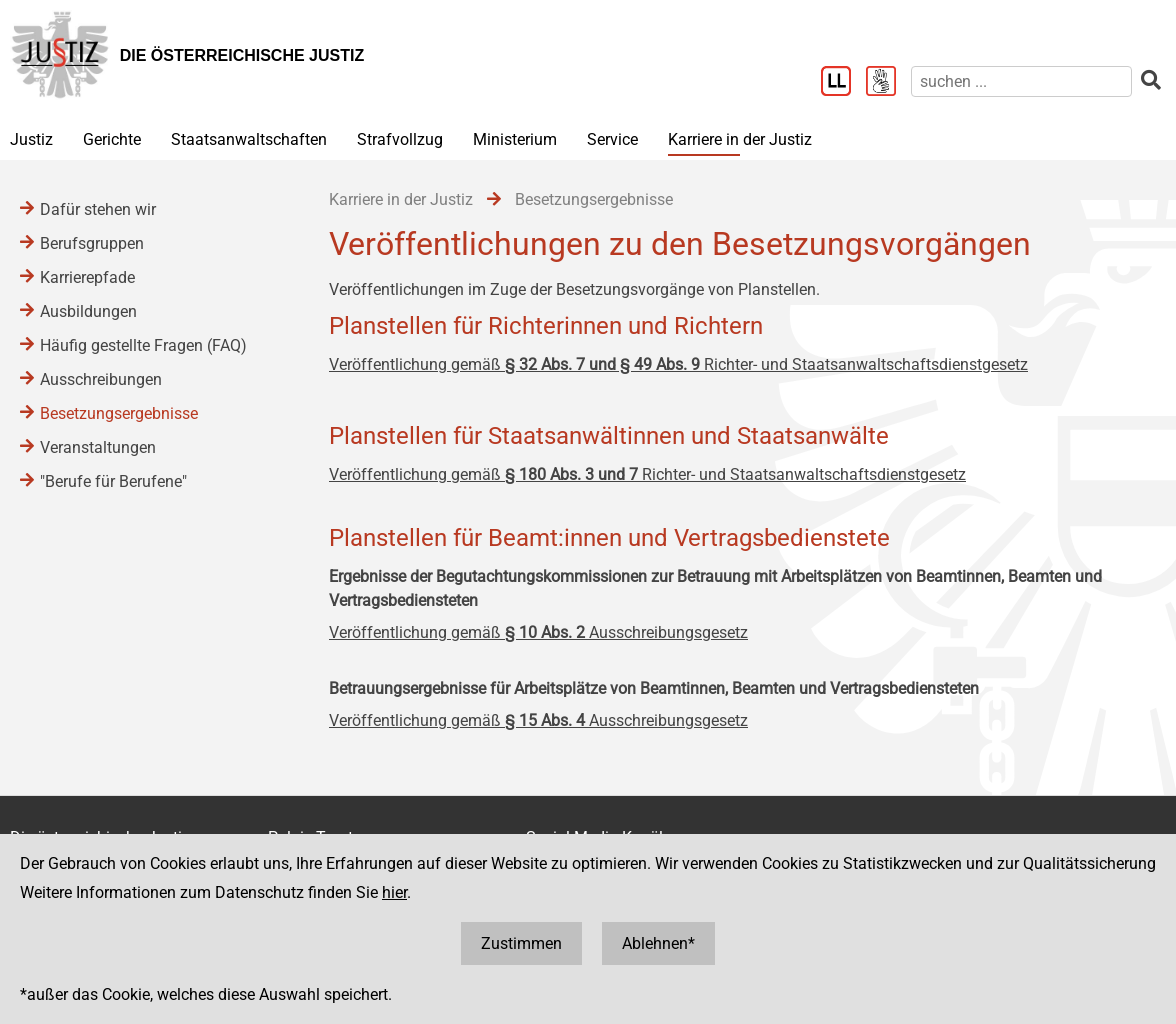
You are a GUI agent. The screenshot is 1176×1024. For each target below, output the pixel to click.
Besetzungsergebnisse (119, 413)
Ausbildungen (88, 311)
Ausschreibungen (101, 379)
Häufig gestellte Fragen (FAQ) (143, 345)
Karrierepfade (87, 277)
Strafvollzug (400, 139)
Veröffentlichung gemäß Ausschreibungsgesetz (538, 632)
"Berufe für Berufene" (113, 481)
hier (394, 892)
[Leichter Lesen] (843, 83)
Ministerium (515, 139)
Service (612, 139)
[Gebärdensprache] (888, 83)
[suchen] (1021, 81)
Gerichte (112, 139)
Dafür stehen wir (98, 209)
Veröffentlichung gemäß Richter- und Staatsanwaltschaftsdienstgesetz (678, 364)
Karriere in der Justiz (740, 139)
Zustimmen (521, 943)
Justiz (31, 139)
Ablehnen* (658, 943)
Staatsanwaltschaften (249, 139)
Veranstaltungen (98, 447)
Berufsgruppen (92, 243)
